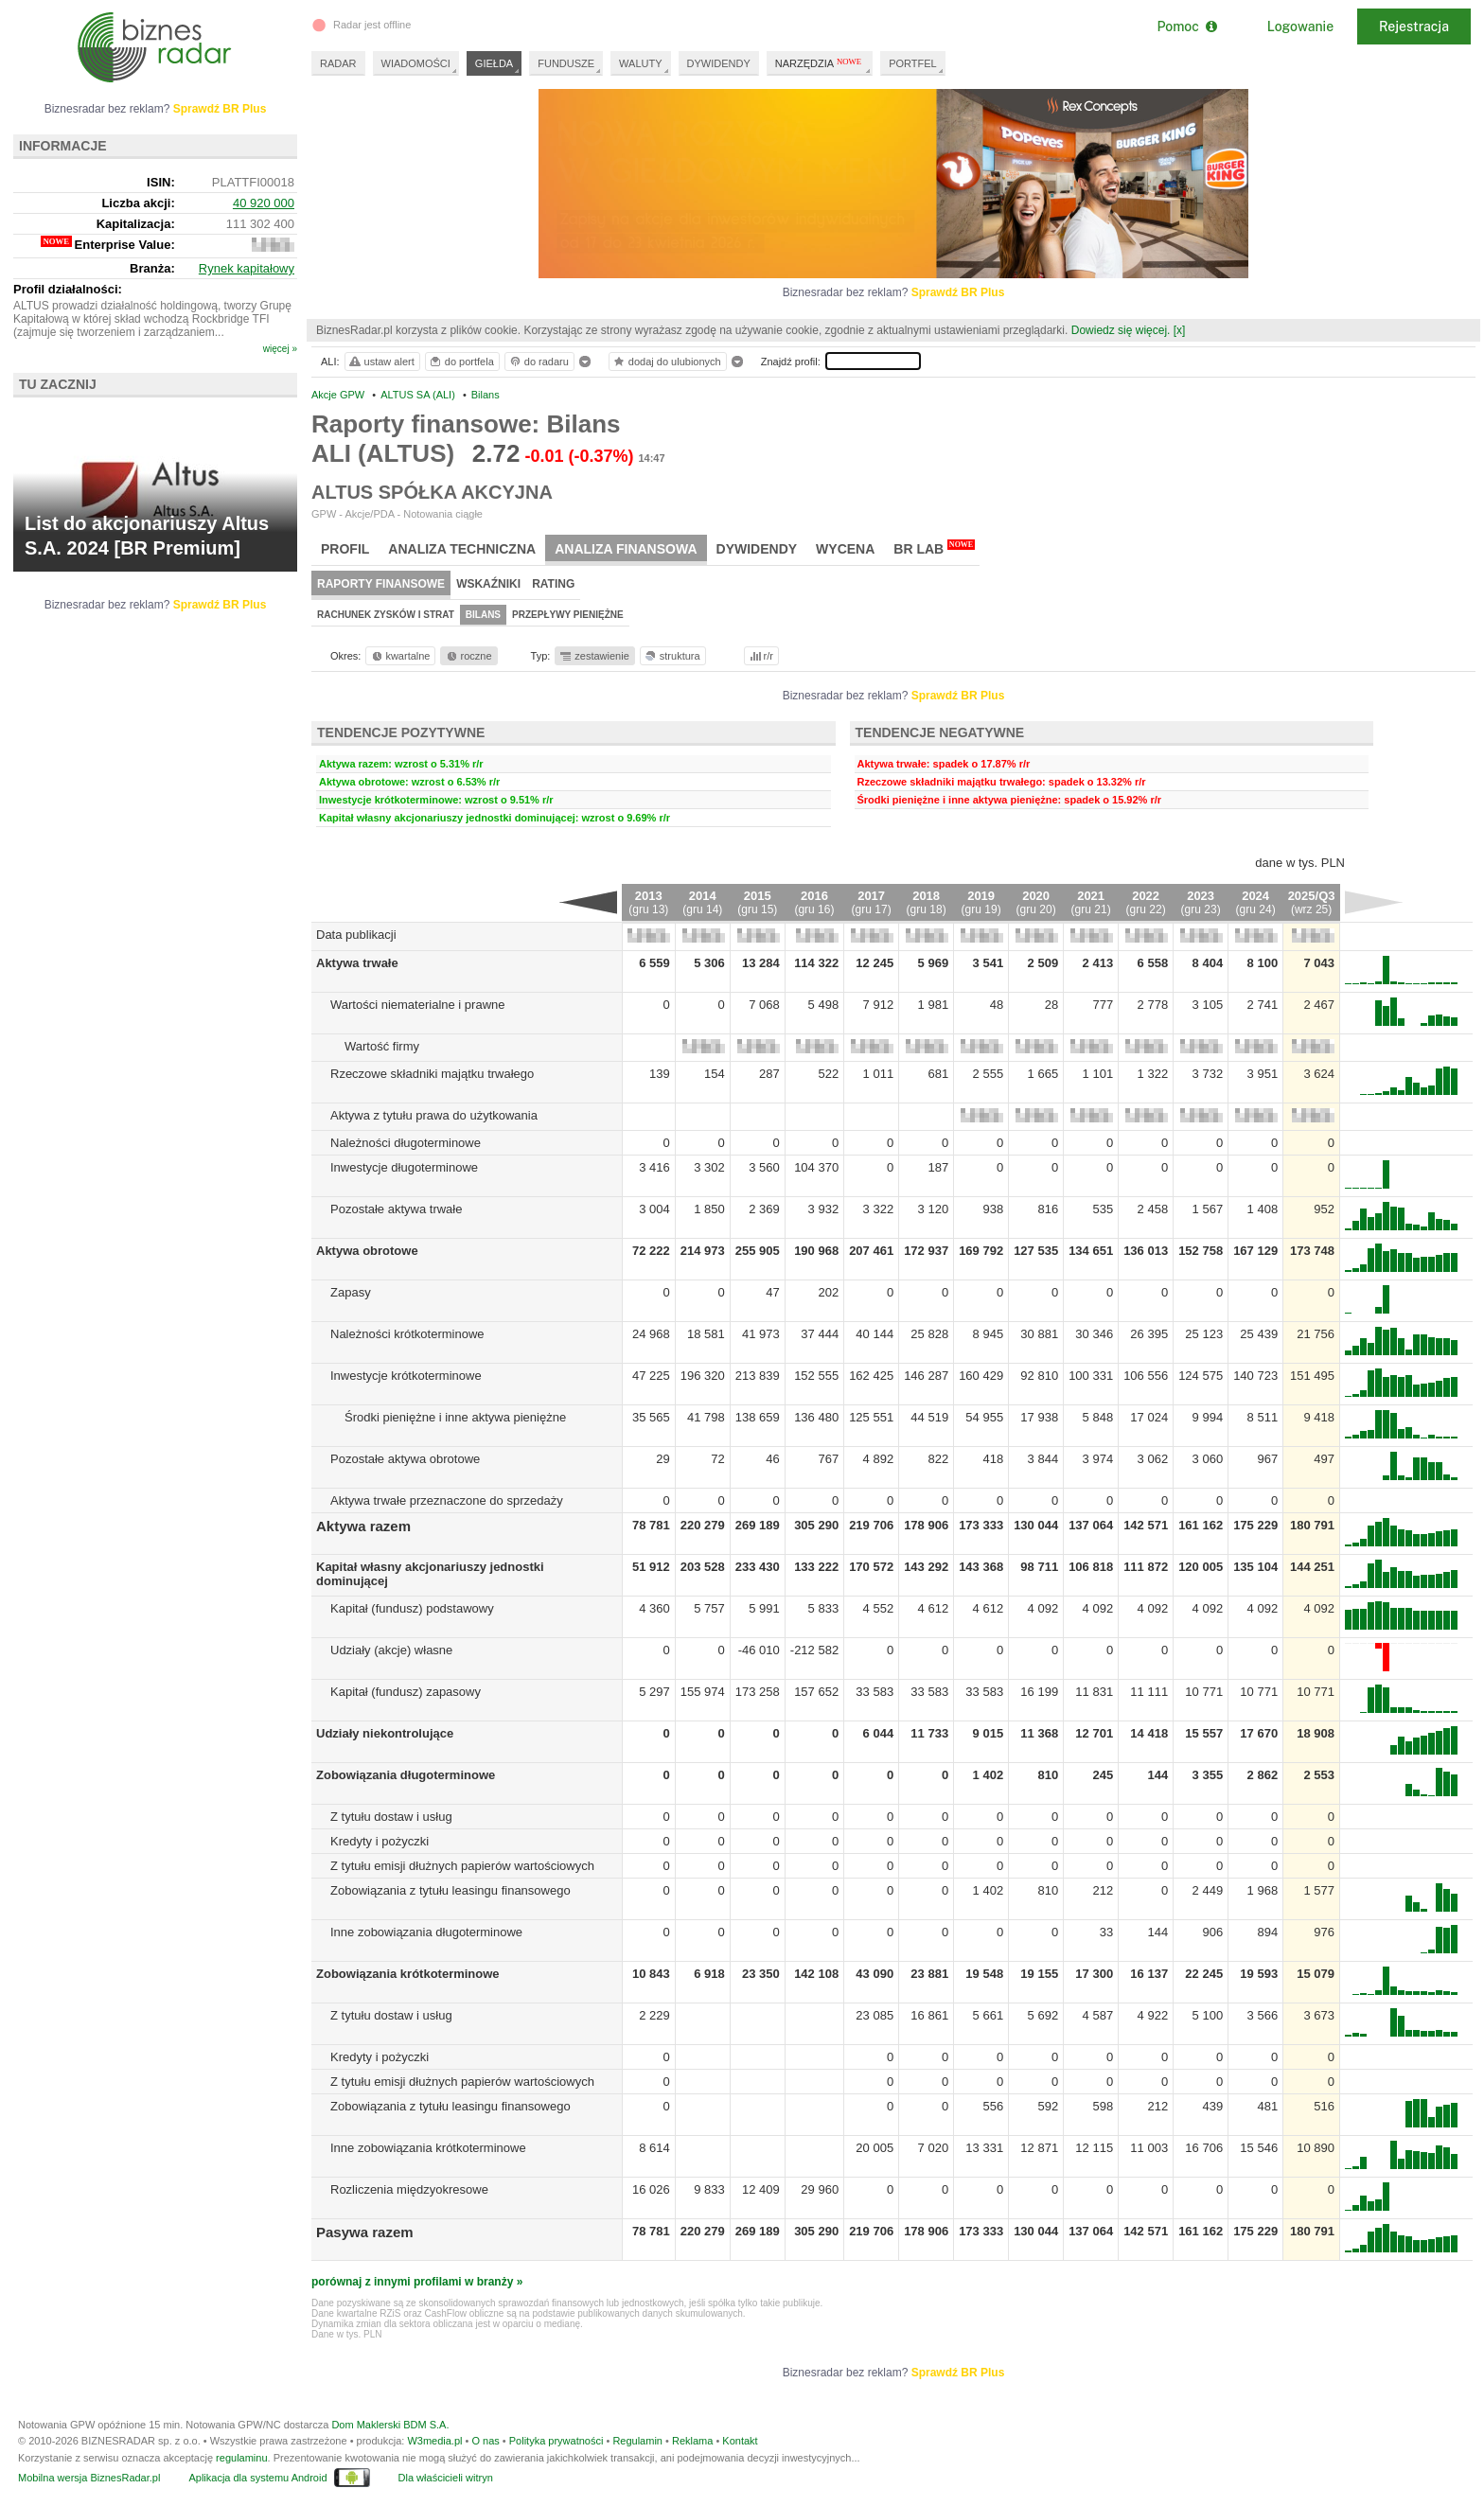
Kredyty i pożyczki (379, 1841)
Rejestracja (1414, 26)
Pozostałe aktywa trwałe (396, 1209)
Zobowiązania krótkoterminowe (408, 1974)
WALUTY (640, 63)
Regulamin (637, 2440)
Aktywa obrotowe (367, 1251)
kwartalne (400, 655)
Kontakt (739, 2440)
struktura (671, 655)
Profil (345, 548)
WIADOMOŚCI (415, 63)
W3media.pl (434, 2440)
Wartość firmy (381, 1046)
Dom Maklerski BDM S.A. (390, 2424)
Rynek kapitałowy (246, 268)
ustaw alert (381, 361)
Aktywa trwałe (357, 963)
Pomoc (1186, 26)
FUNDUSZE (566, 63)
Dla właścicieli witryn (445, 2477)
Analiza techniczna (462, 548)
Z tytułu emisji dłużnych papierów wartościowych (462, 1866)
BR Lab (934, 547)
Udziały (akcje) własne (391, 1650)
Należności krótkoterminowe (407, 1334)
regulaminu (241, 2457)
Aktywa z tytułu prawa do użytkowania (434, 1115)
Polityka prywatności (556, 2440)
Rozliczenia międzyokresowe (409, 2189)
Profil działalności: (67, 289)
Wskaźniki (488, 584)
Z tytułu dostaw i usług (391, 1816)
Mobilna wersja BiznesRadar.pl (89, 2477)
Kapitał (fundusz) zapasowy (405, 1692)
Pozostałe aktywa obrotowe (405, 1459)
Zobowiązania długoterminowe (405, 1775)
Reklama (692, 2440)
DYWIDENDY (719, 63)
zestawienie (593, 655)
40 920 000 (263, 203)
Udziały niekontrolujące (384, 1733)
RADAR (338, 63)
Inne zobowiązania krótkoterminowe (428, 2148)
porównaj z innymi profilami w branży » (416, 2281)
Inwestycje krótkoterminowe (406, 1375)
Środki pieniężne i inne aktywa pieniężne (455, 1417)
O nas (485, 2440)
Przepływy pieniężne (568, 614)
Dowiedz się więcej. (1121, 330)
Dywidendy (757, 548)
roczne (468, 655)
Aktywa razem (363, 1526)
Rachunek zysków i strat (385, 614)
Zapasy (350, 1292)
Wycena (845, 548)
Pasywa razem (365, 2232)
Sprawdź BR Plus (958, 292)
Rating (553, 584)
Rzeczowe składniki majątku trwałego (432, 1074)
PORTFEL (913, 63)
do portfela (461, 361)
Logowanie (1300, 26)
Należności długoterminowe (405, 1143)
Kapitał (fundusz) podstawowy (412, 1608)
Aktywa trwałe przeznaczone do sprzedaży (446, 1500)
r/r (760, 655)
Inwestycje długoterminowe (404, 1167)
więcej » (280, 349)
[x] (1180, 330)
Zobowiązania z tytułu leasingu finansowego (450, 1890)
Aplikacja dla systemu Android (257, 2477)
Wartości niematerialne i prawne (417, 1004)
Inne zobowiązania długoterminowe (426, 1932)
